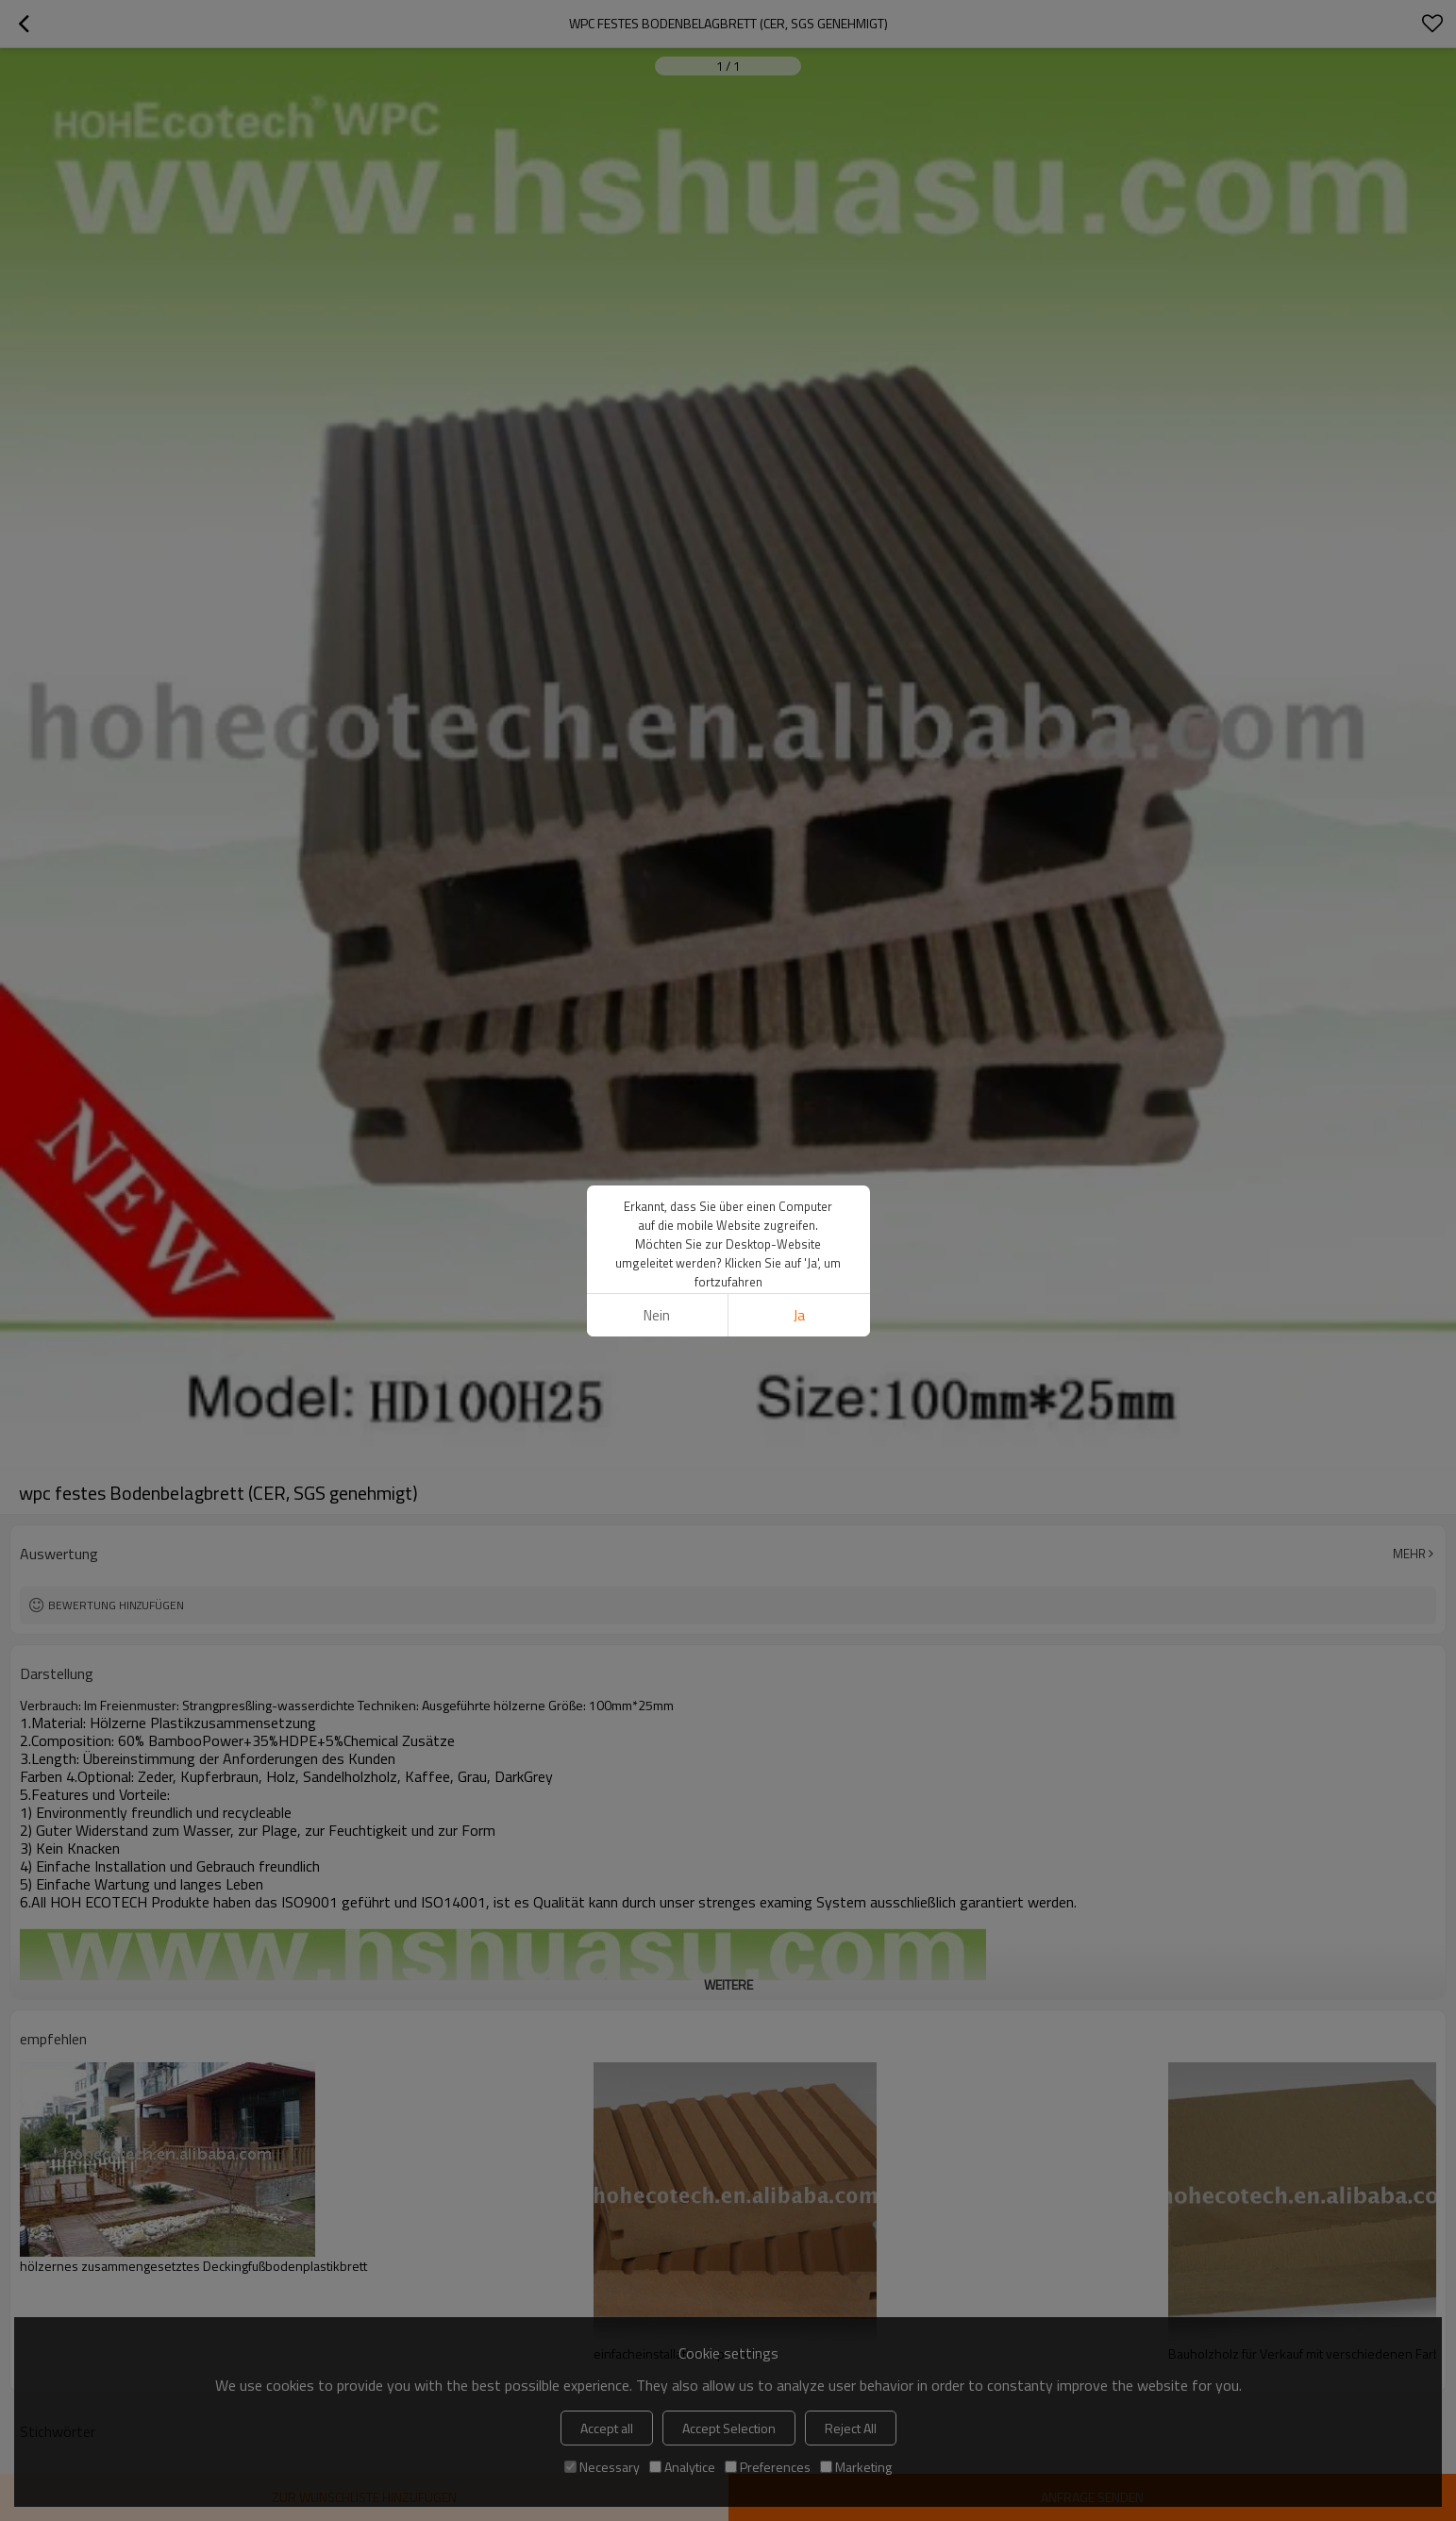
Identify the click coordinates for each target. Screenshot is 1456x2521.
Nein (657, 1315)
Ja (799, 1315)
